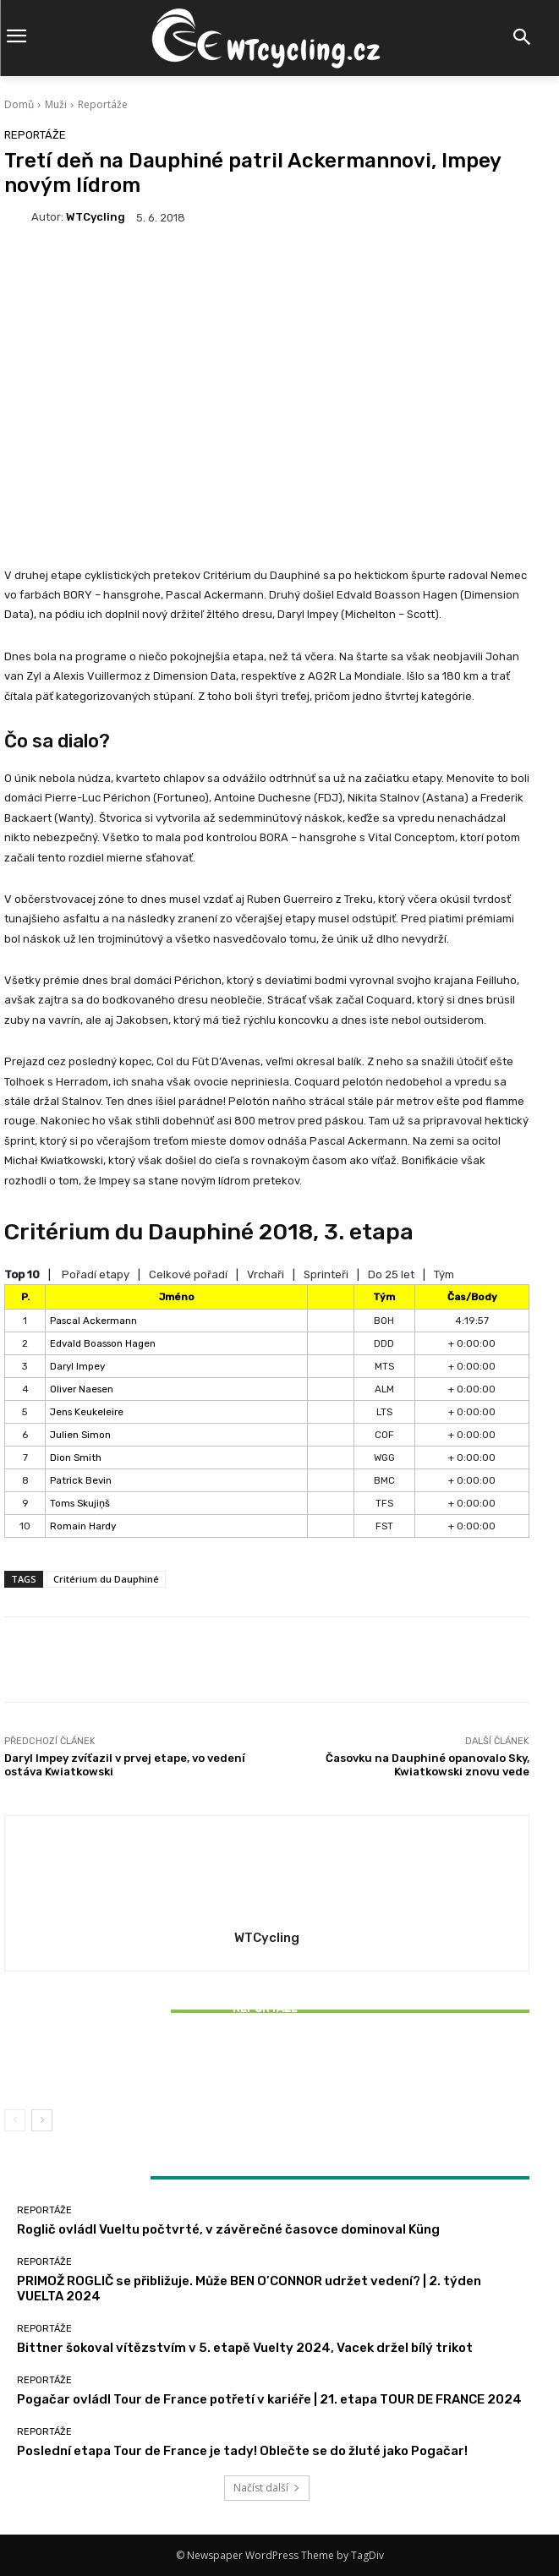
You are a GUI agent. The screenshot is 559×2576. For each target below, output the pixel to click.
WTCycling (95, 216)
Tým (444, 1274)
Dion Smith (75, 1457)
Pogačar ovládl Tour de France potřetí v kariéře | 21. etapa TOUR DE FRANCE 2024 (269, 2399)
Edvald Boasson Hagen (103, 1343)
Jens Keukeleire (86, 1412)
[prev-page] (14, 2120)
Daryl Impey (77, 1366)
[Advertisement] (266, 377)
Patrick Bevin (81, 1480)
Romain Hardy (83, 1526)
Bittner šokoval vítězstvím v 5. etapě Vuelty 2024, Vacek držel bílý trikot (267, 2065)
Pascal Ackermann (93, 1320)
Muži (56, 104)
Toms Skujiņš (80, 1503)
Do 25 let (391, 1274)
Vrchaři (265, 1274)
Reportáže (103, 104)
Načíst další (266, 2487)
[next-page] (41, 2120)
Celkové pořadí (188, 1274)
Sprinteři (326, 1274)
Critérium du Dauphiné (106, 1578)
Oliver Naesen (81, 1389)
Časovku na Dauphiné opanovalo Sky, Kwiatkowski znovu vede (427, 1765)
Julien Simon (80, 1435)
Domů (19, 104)
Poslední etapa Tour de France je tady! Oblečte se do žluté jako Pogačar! (242, 2450)
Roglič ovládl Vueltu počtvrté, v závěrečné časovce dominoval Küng (228, 2229)
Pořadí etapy (95, 1274)
